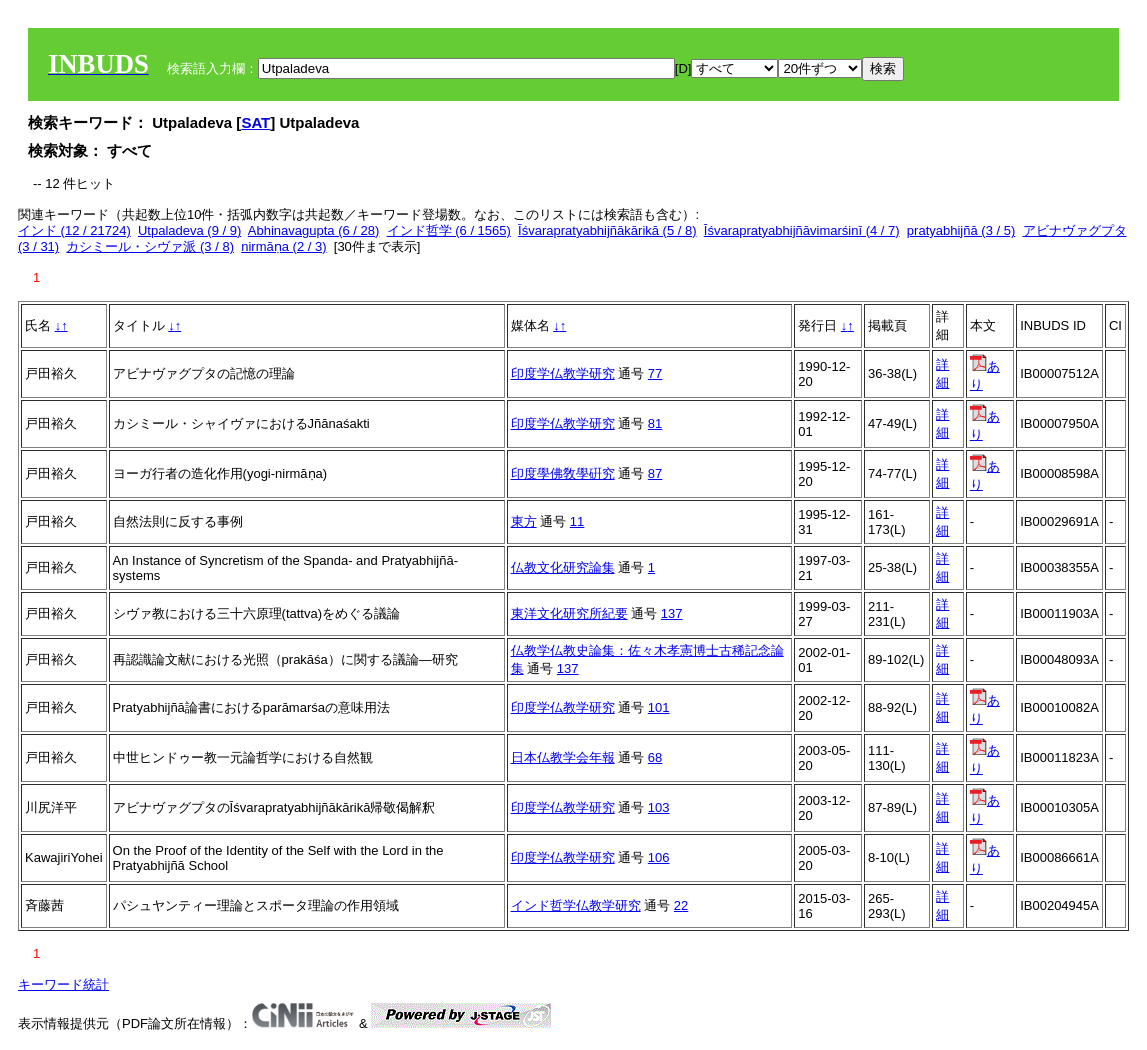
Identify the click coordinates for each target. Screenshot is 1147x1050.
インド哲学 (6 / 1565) (449, 230)
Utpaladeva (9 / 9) (189, 230)
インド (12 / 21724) (74, 230)
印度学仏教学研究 (563, 373)
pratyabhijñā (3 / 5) (961, 230)
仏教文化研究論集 (563, 567)
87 (655, 473)
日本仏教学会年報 (563, 757)
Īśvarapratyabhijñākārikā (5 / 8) (607, 230)
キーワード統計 (63, 984)
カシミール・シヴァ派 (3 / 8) (150, 246)
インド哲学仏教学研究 (576, 905)
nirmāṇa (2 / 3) (283, 246)
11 (577, 521)
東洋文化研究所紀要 (569, 613)
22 (681, 905)
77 (655, 373)
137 (672, 613)
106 (659, 857)
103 (659, 807)
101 (659, 707)
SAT (255, 122)
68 (655, 757)
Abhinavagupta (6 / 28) (314, 230)
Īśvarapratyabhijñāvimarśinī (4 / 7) (802, 230)
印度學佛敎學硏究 (563, 473)
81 (655, 423)
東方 (524, 521)
